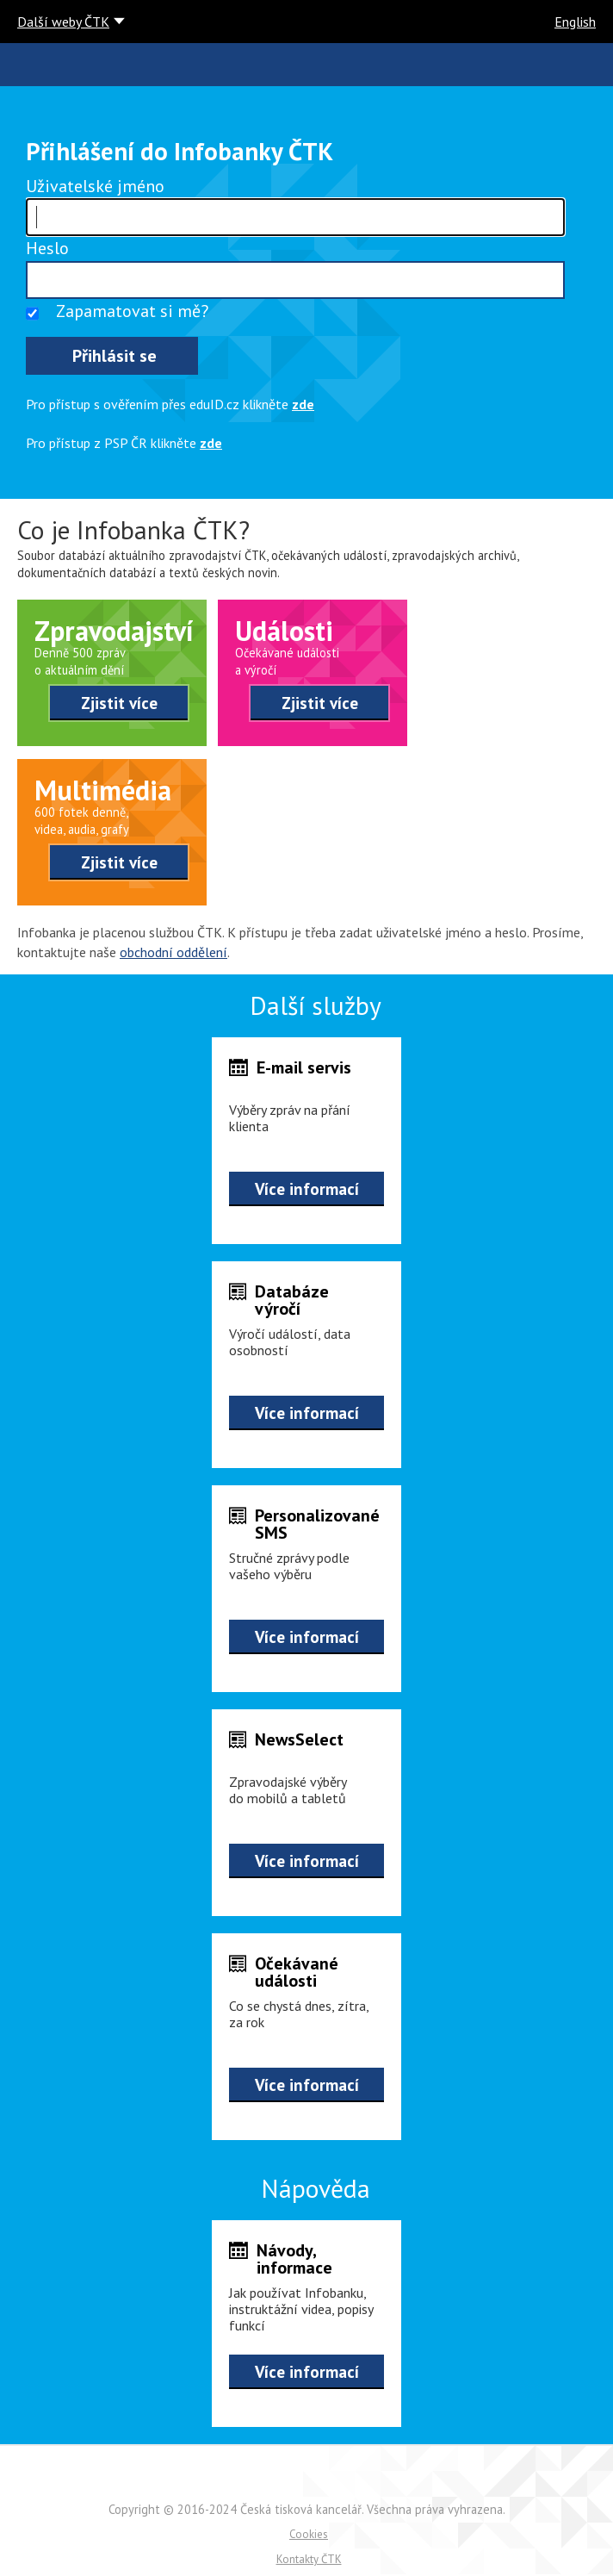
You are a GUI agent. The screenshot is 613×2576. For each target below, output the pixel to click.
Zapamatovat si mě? (132, 311)
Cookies (308, 2534)
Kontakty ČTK (309, 2559)
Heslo (47, 248)
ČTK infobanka (26, 64)
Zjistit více (119, 702)
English (575, 21)
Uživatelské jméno (95, 186)
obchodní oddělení (173, 952)
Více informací (307, 1188)
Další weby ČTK (63, 21)
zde (303, 404)
